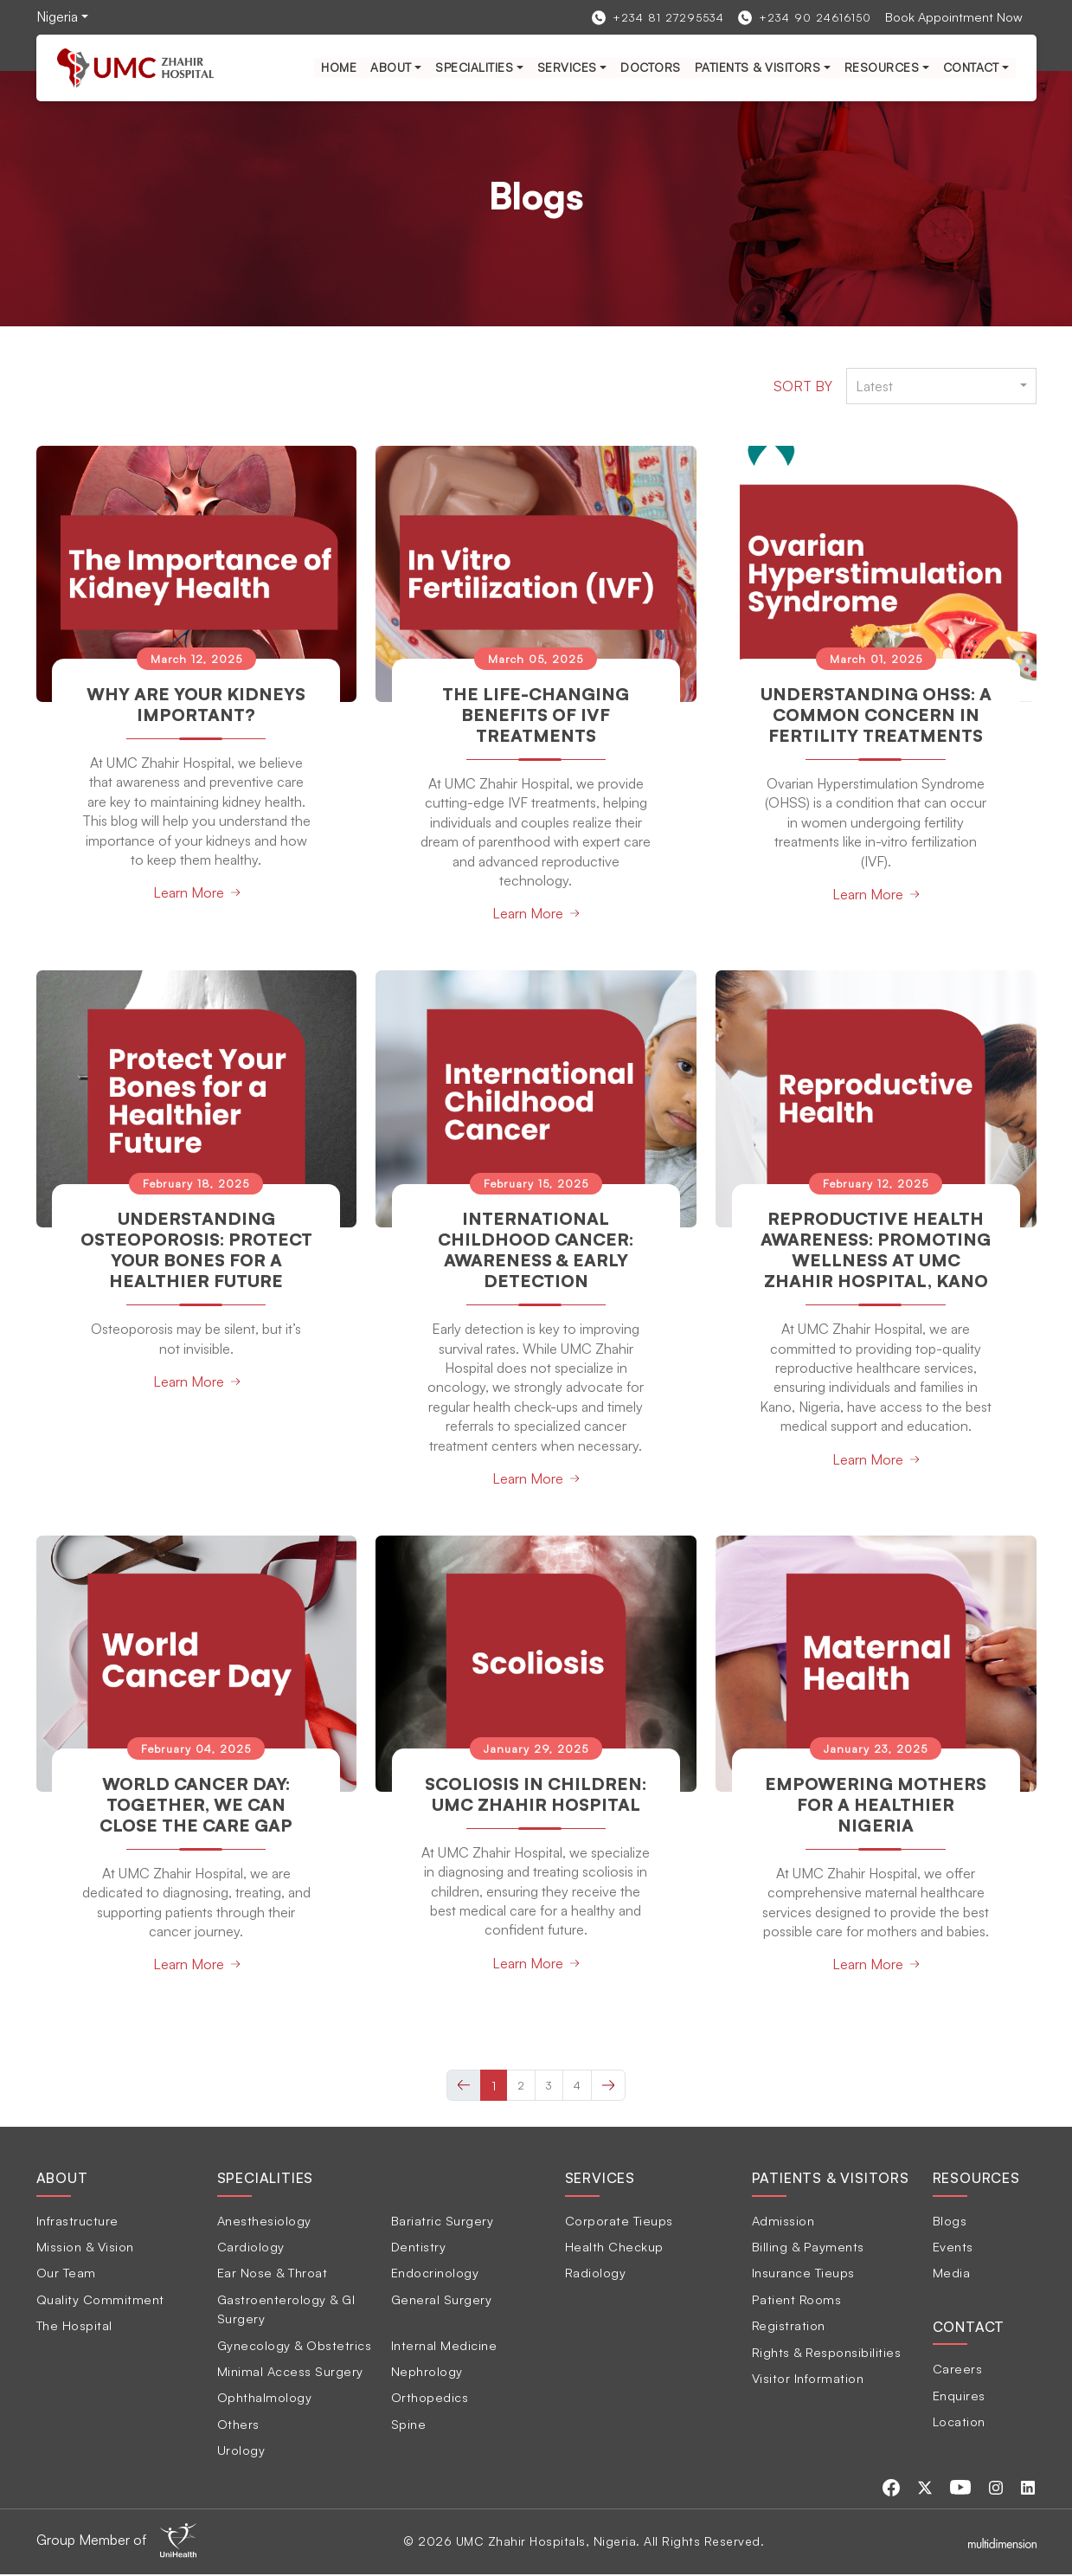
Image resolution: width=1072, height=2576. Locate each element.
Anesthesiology (264, 2221)
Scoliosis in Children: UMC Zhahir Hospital (535, 1795)
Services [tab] (600, 2179)
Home (338, 67)
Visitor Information (808, 2379)
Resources (882, 67)
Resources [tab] (976, 2179)
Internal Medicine (444, 2346)
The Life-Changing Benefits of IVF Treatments (535, 714)
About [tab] (62, 2179)
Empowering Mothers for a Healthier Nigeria (876, 1806)
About (391, 67)
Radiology (595, 2274)
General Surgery (441, 2300)
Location (959, 2423)
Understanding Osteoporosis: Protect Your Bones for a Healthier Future (196, 1260)
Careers (958, 2370)
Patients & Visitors (758, 67)
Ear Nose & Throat (272, 2274)
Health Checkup (614, 2248)
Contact (971, 67)
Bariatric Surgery (442, 2221)
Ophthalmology (264, 2398)
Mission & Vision (85, 2248)
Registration (788, 2326)
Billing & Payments (808, 2248)
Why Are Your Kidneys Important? (196, 704)
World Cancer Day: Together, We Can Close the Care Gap (196, 1806)
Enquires (959, 2396)
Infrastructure (77, 2221)
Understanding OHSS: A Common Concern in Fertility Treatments (876, 714)
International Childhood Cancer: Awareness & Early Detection (536, 1249)
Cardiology (251, 2248)
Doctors (650, 67)
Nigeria (57, 16)
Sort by (803, 386)
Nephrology (427, 2372)
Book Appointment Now (954, 16)
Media (952, 2274)
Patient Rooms (797, 2300)
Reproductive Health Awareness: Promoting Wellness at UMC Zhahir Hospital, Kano (875, 1260)
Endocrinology (435, 2274)
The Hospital (74, 2326)
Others (238, 2424)
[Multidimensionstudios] (1002, 2543)
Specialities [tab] (265, 2179)
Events (953, 2248)
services (567, 67)
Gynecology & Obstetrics (294, 2346)
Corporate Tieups (619, 2221)
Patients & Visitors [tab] (830, 2179)
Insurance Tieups (803, 2274)
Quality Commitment (100, 2300)
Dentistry (418, 2248)
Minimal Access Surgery (290, 2372)
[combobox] (941, 386)
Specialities (474, 67)
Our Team (66, 2274)
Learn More (188, 892)
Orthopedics (430, 2398)
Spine (409, 2424)
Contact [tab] (969, 2327)
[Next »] (608, 2086)
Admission (783, 2221)
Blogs (950, 2221)
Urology (241, 2451)
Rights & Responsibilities (827, 2352)
